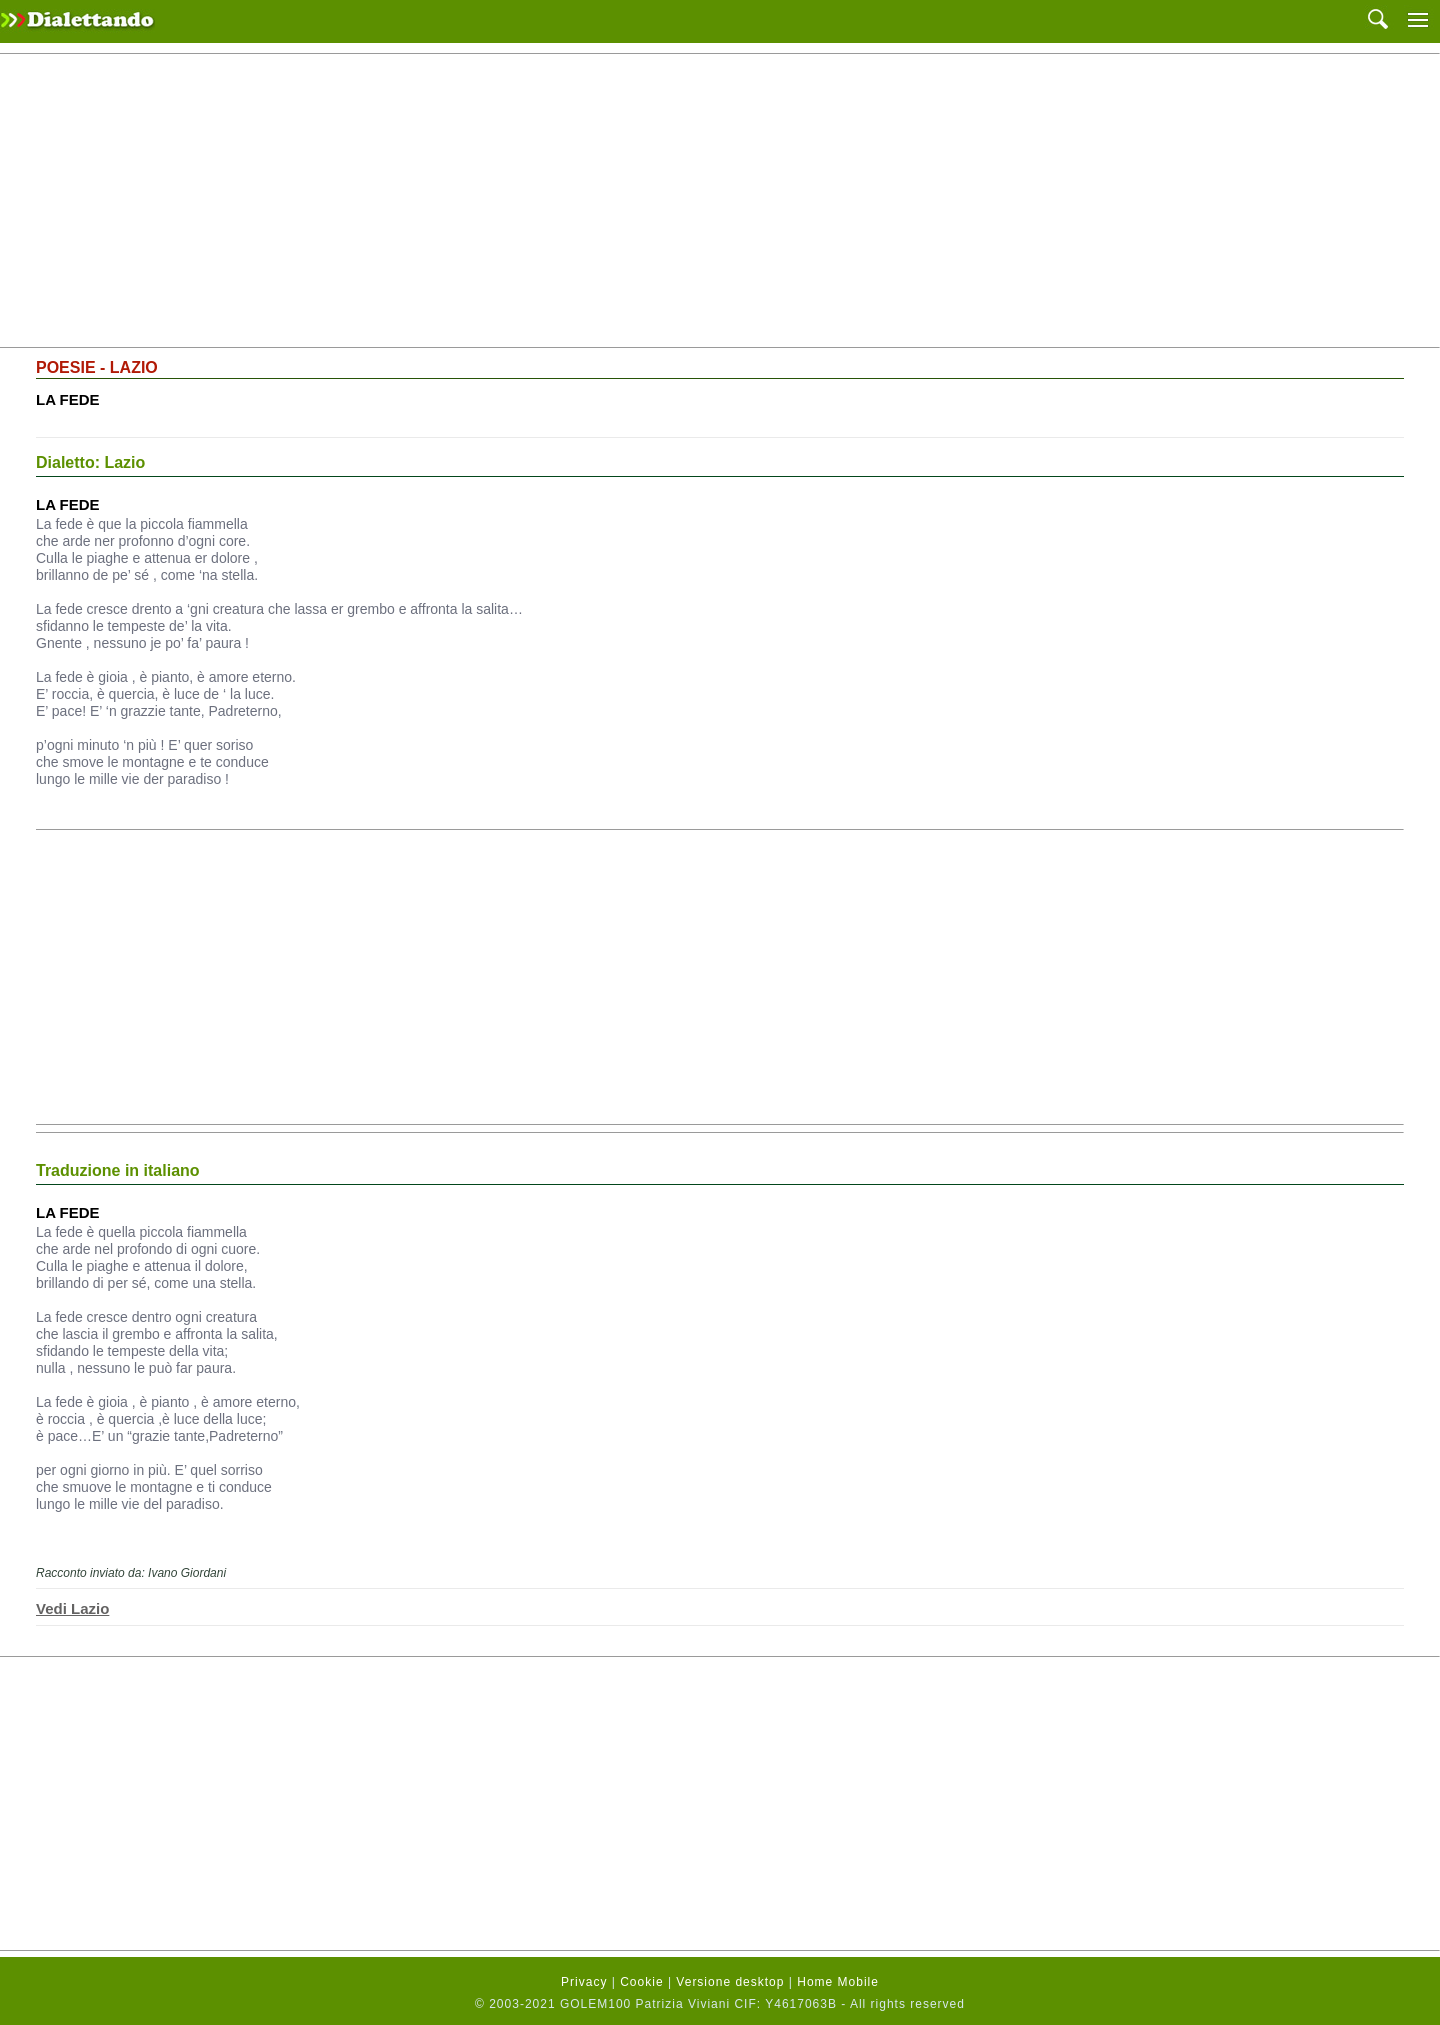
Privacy (584, 1982)
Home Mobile (838, 1982)
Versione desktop (730, 1982)
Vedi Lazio (72, 1608)
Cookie (641, 1982)
